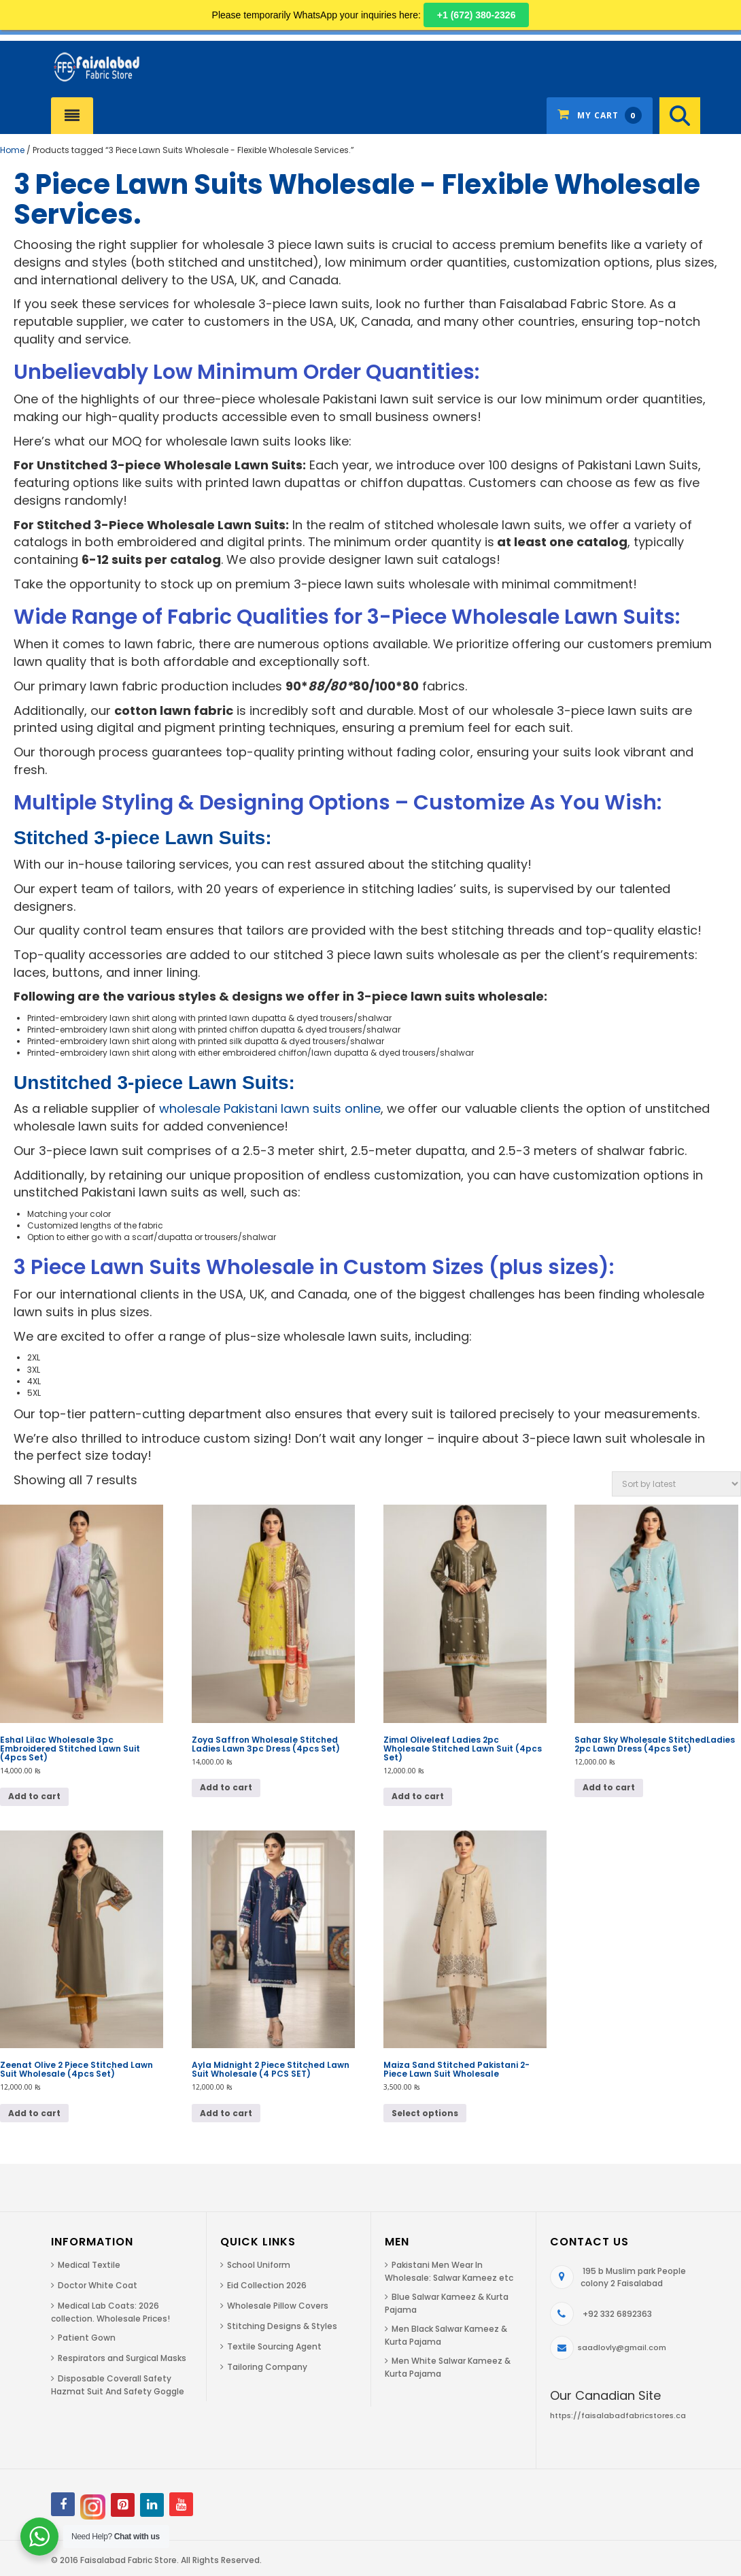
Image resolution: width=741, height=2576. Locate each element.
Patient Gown (87, 2337)
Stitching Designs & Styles (282, 2326)
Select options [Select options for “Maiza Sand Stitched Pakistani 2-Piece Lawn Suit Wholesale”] (425, 2113)
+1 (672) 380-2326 (476, 15)
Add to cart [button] (34, 1796)
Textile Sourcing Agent (274, 2346)
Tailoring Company (267, 2367)
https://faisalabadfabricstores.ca (618, 2415)
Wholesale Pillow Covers (277, 2305)
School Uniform (258, 2265)
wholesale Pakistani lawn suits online (270, 1108)
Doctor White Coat (97, 2285)
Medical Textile (89, 2265)
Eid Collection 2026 (267, 2285)
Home (12, 150)
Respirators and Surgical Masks (122, 2358)
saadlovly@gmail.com (622, 2347)
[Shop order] (676, 1483)
